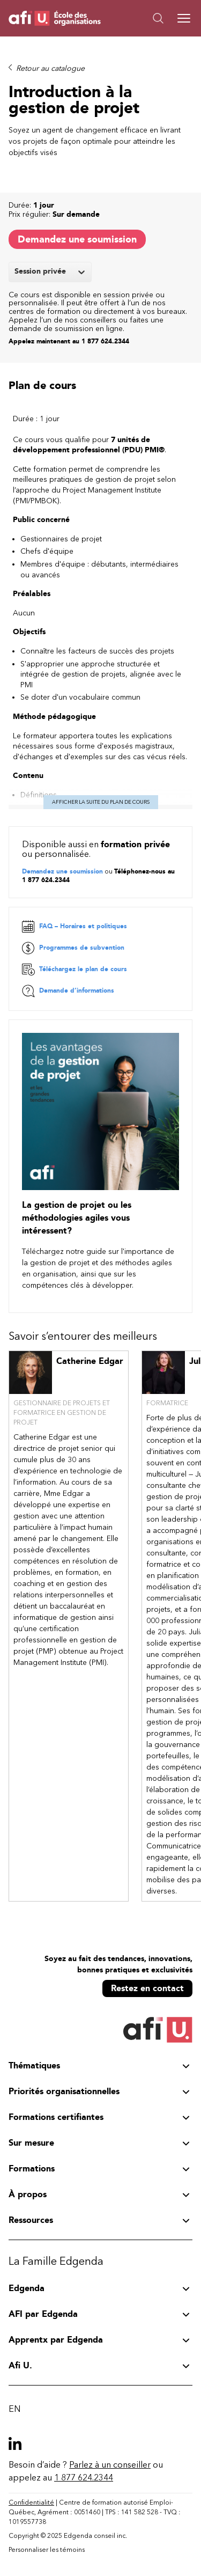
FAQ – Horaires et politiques (74, 926)
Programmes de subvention (73, 948)
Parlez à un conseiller (110, 2465)
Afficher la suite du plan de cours (101, 802)
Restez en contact (147, 1988)
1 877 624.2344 (83, 2477)
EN (14, 2409)
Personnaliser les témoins (47, 2549)
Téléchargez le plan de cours (74, 969)
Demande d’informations (68, 991)
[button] (147, 18)
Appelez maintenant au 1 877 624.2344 (69, 341)
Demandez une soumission (77, 239)
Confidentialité (31, 2502)
